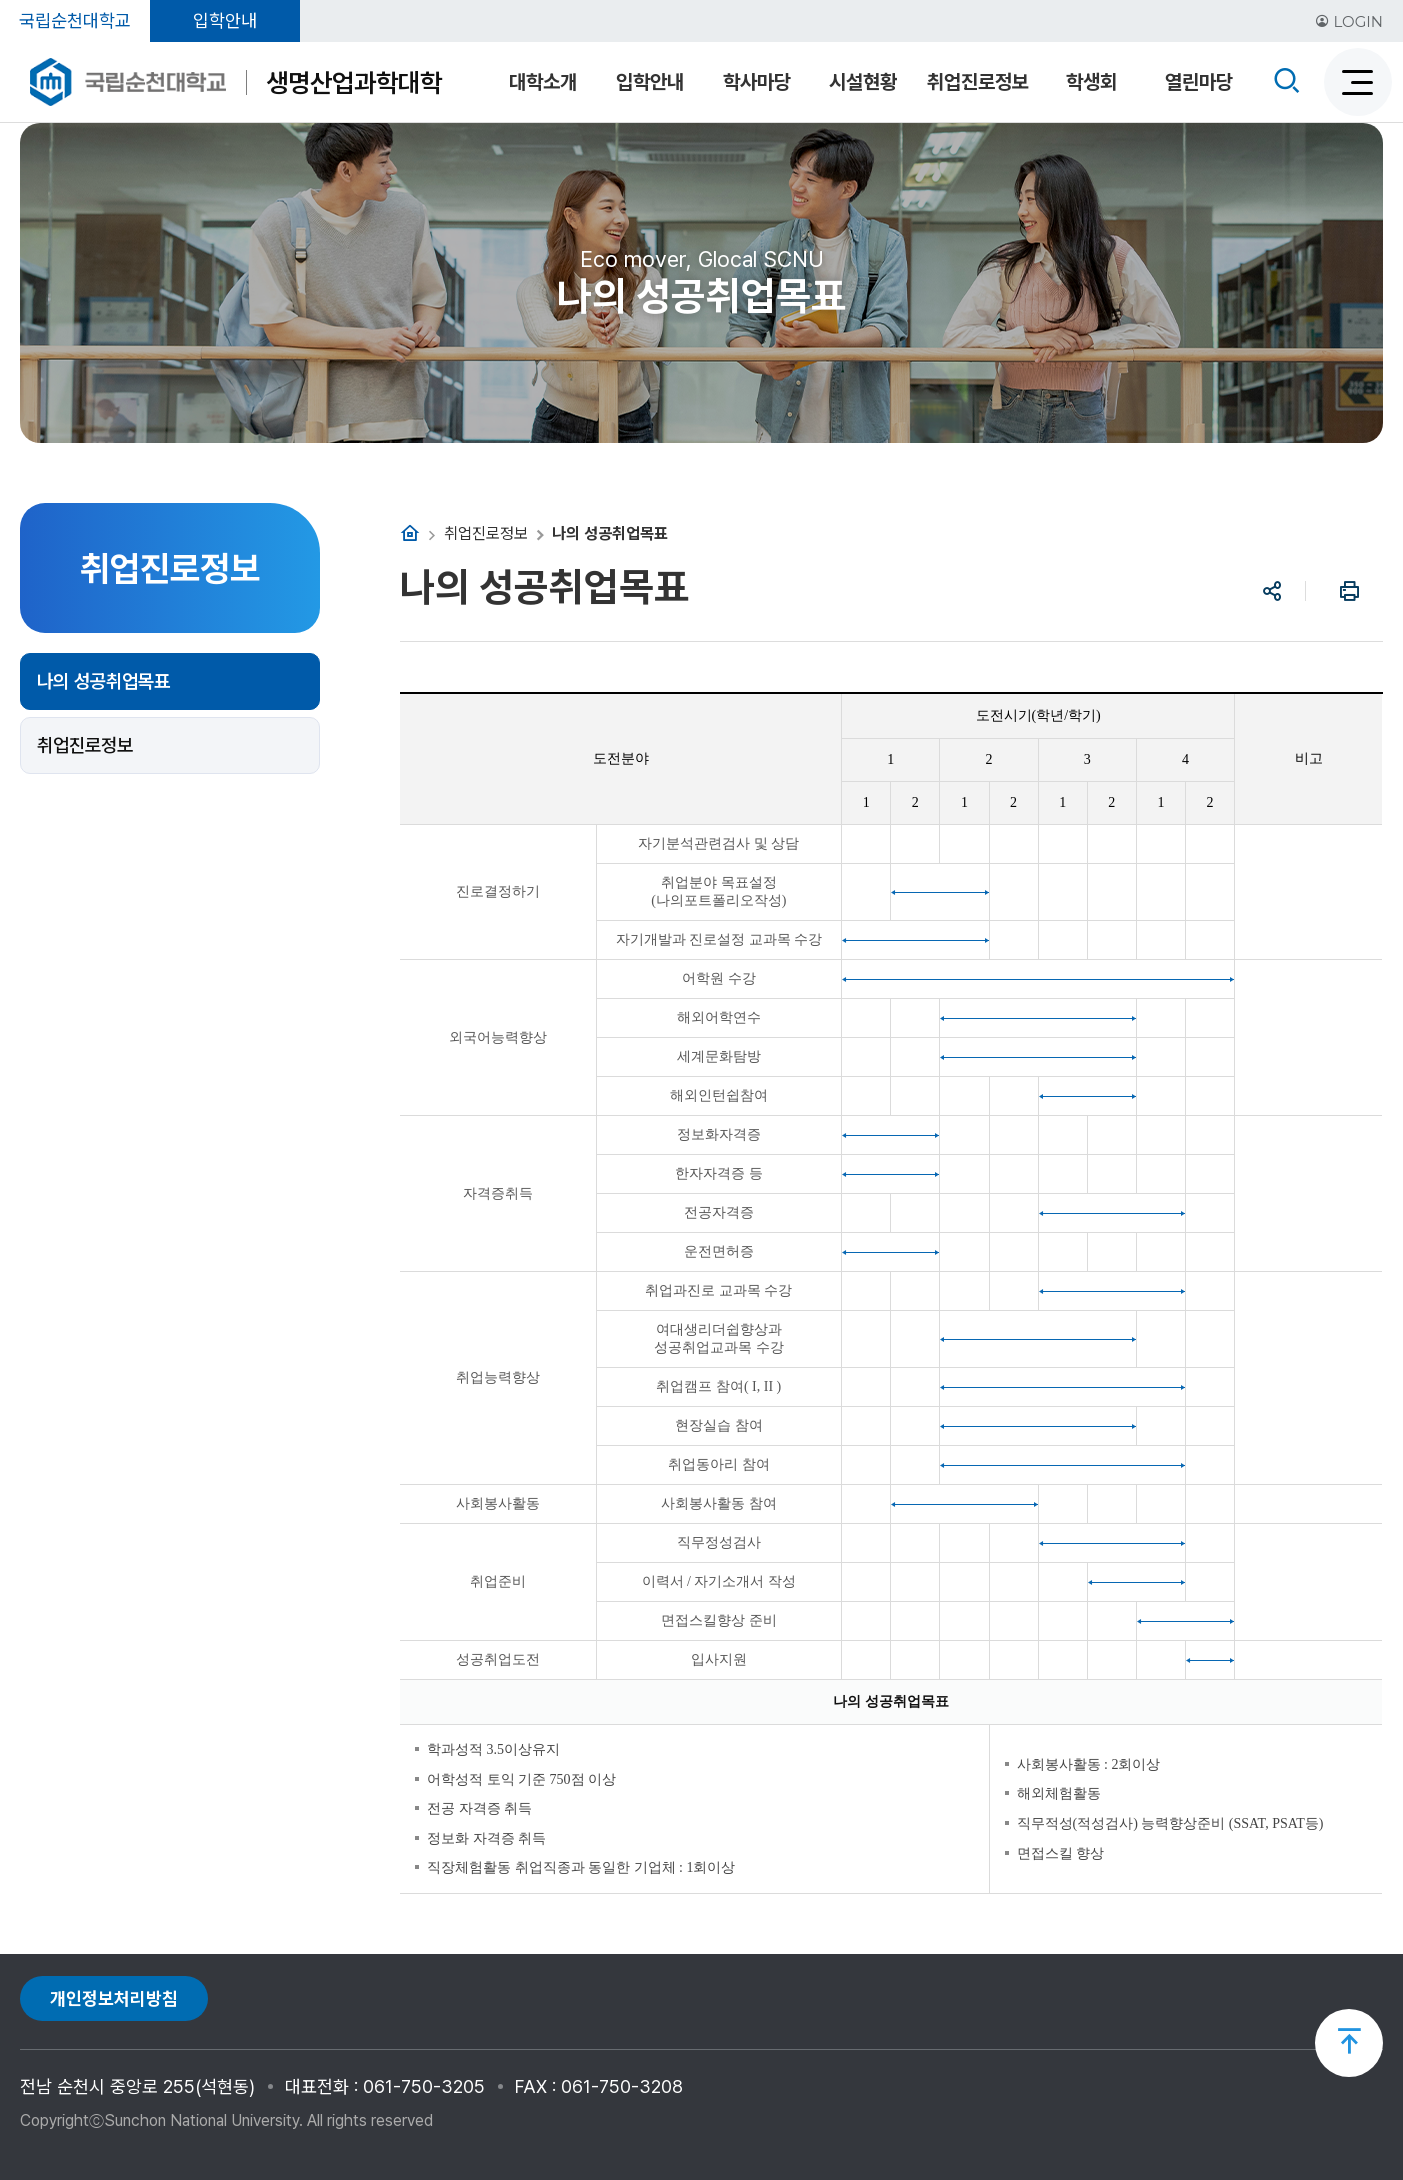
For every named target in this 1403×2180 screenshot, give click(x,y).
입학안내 (225, 20)
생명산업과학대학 (354, 82)
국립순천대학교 (75, 20)
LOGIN (1349, 21)
